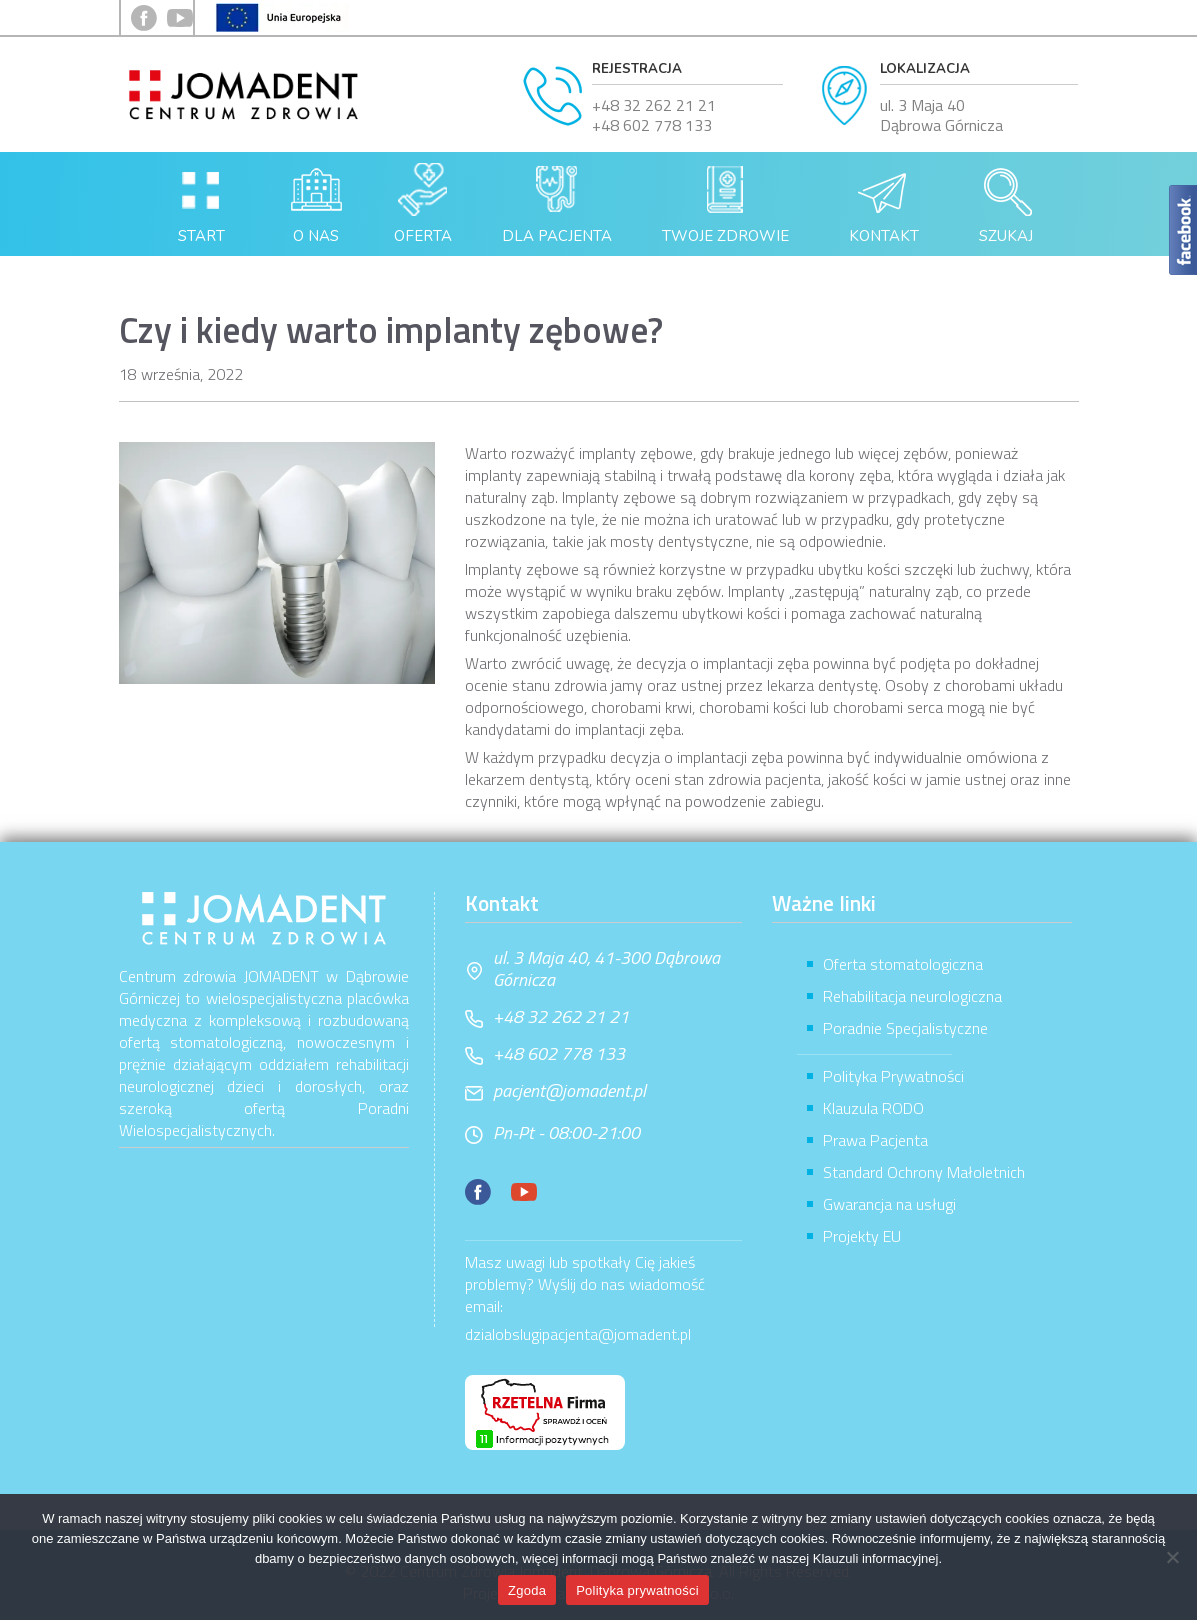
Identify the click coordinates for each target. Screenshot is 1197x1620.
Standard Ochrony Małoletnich (924, 1172)
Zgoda (527, 1590)
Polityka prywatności (637, 1590)
